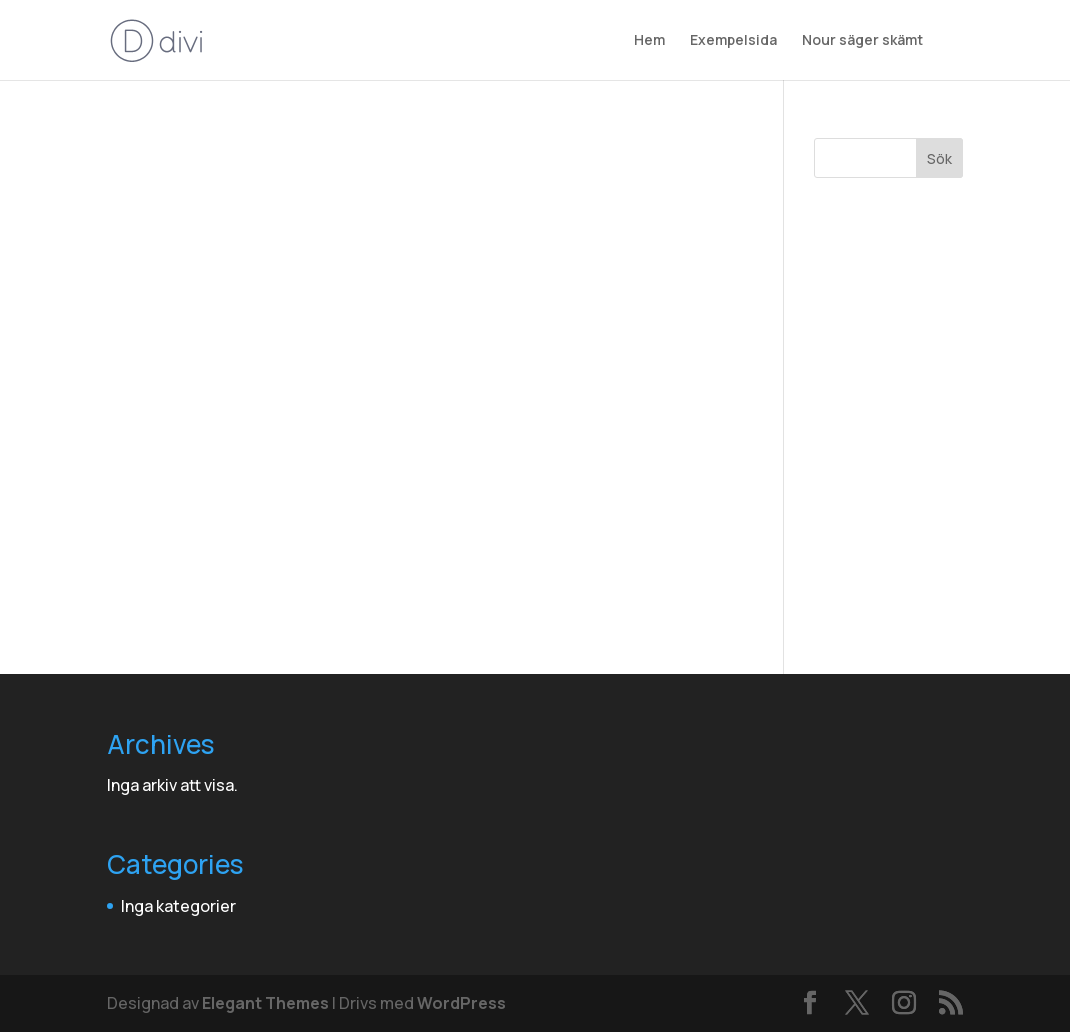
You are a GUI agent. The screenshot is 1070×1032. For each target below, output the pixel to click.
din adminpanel (489, 610)
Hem (649, 41)
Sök (939, 158)
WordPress (461, 1003)
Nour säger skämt (862, 41)
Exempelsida (733, 41)
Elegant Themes (265, 1003)
